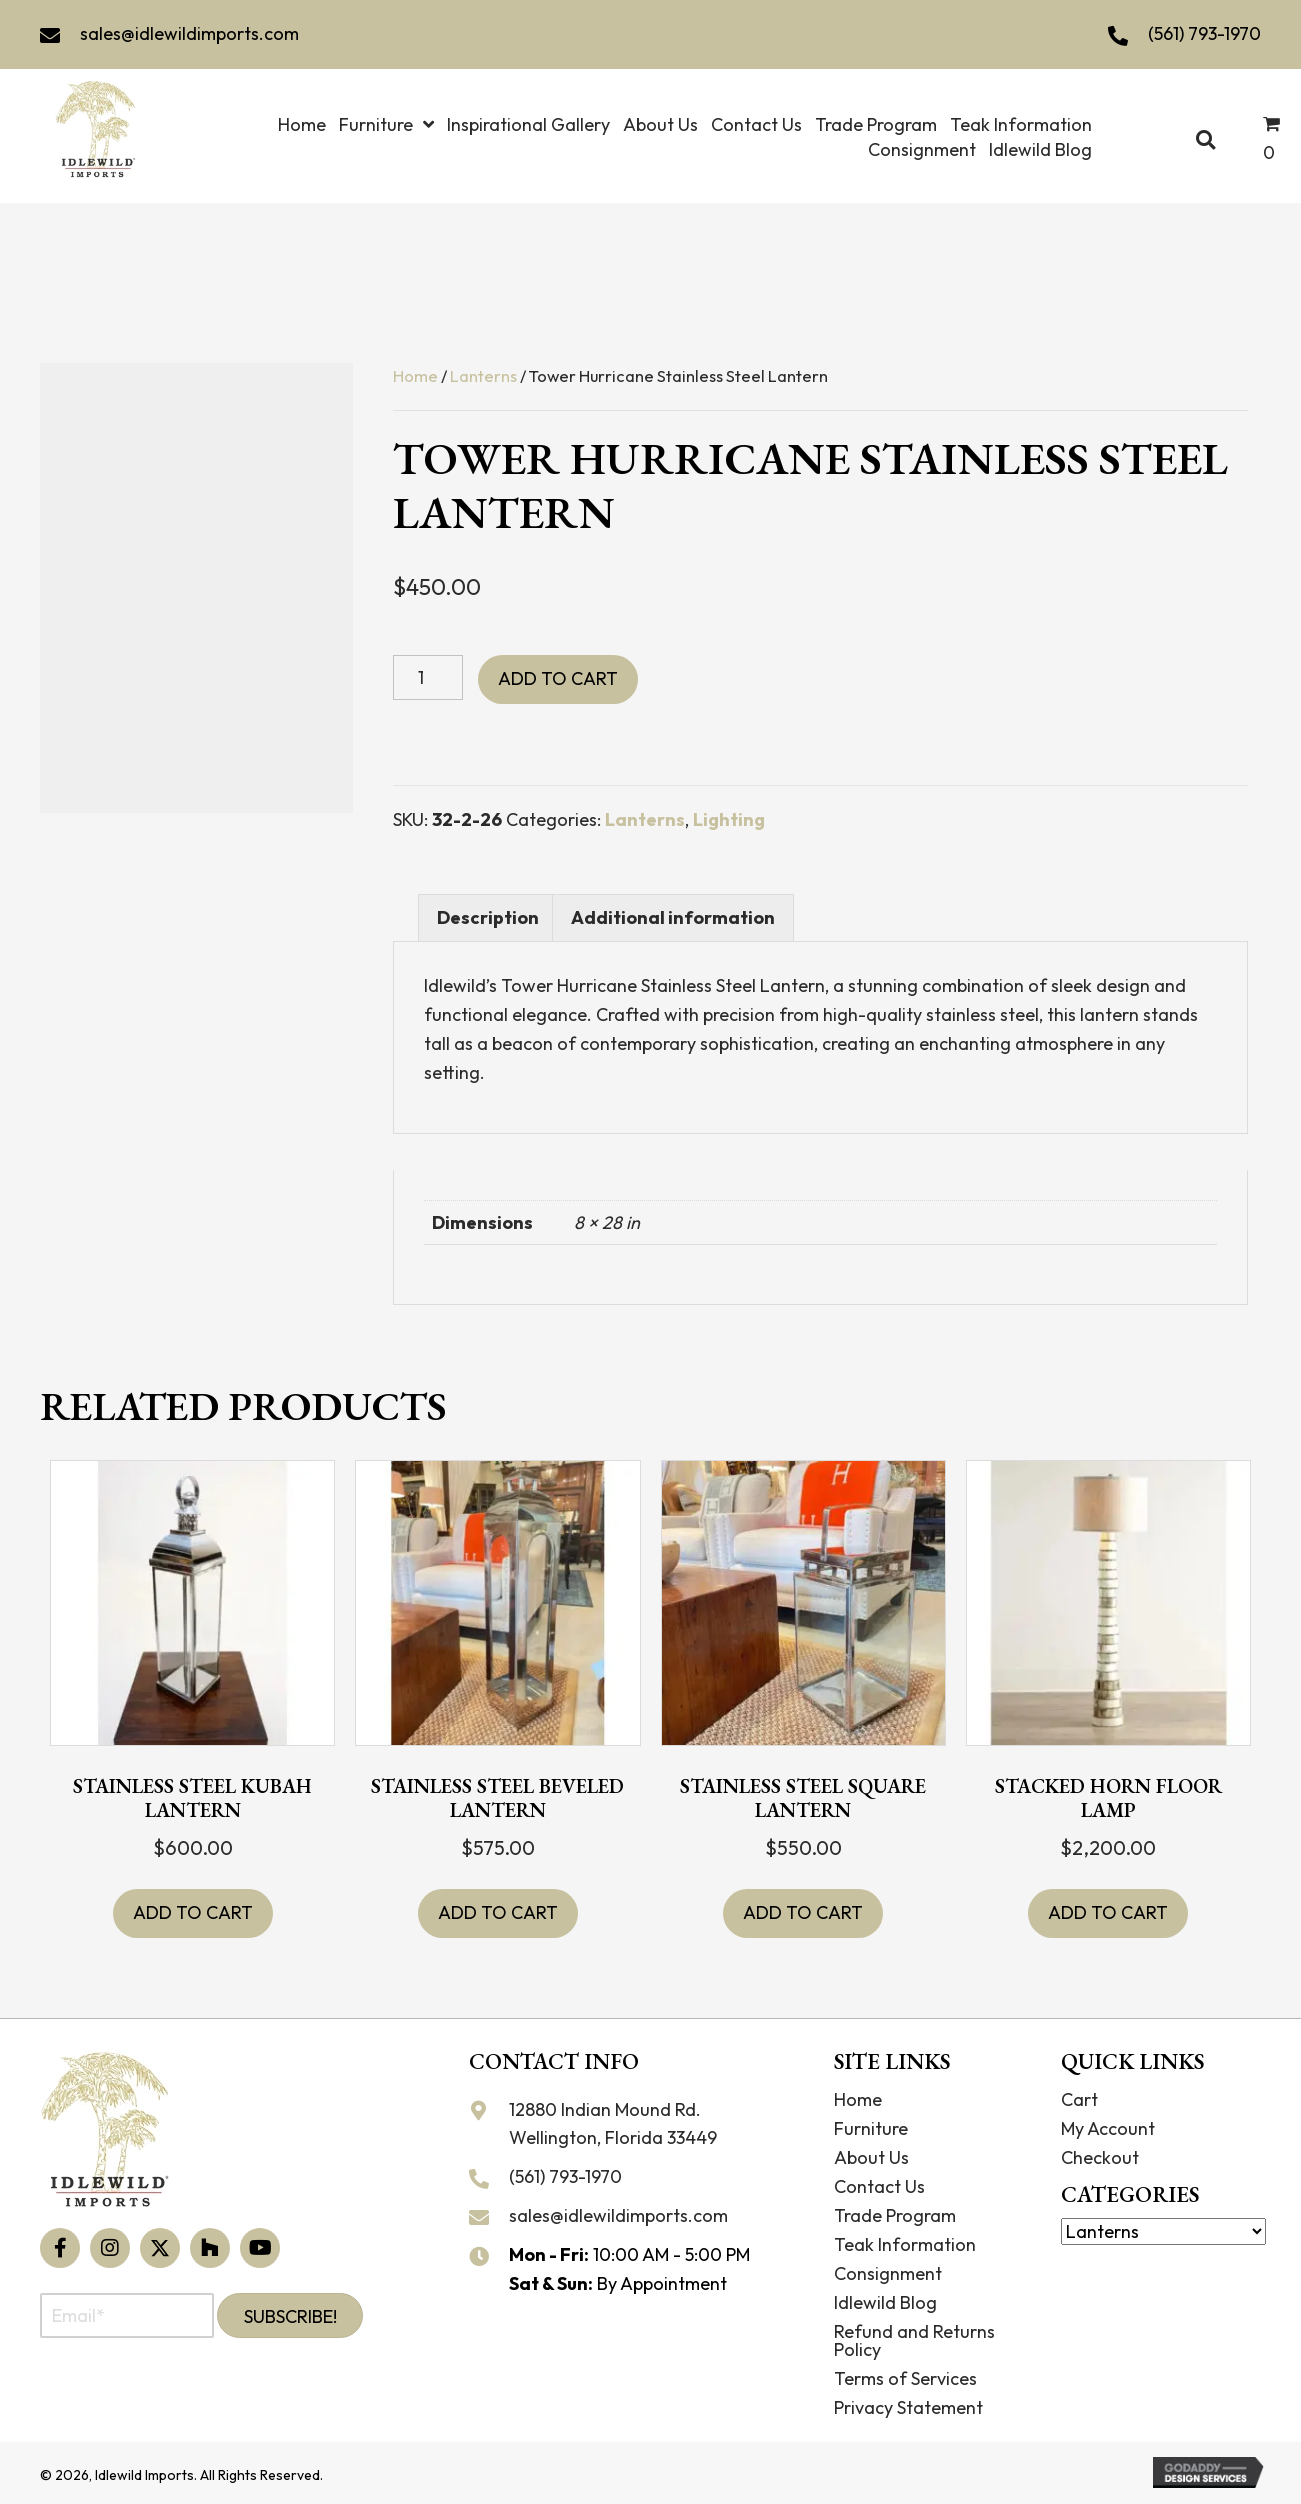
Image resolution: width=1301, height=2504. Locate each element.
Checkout (1100, 2157)
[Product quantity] (428, 677)
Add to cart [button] (193, 1912)
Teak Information (905, 2244)
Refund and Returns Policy (914, 2340)
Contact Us (879, 2186)
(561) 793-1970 (1204, 33)
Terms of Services (905, 2378)
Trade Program (895, 2215)
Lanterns (483, 375)
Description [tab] (488, 917)
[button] (60, 2248)
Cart (1079, 2099)
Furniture (871, 2128)
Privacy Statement (908, 2407)
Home (415, 375)
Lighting (729, 819)
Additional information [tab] (673, 917)
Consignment (888, 2273)
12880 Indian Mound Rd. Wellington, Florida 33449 (613, 2124)
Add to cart (558, 678)
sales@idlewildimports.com (189, 33)
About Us (871, 2157)
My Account (1108, 2128)
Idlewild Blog (885, 2302)
